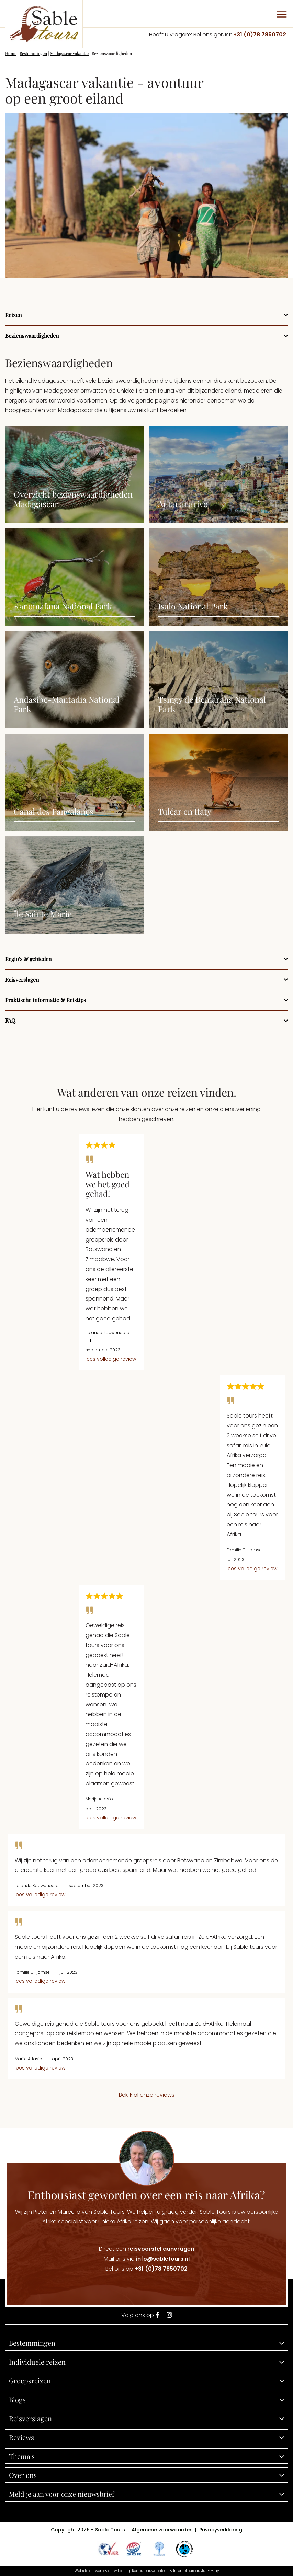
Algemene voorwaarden (162, 2529)
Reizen (13, 314)
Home (10, 53)
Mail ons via (147, 2259)
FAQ (10, 1020)
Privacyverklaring (220, 2529)
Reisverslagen (22, 979)
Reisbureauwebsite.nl (150, 2570)
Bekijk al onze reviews (146, 2095)
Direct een (146, 2249)
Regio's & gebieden (28, 959)
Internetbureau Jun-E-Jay (196, 2570)
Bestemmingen (33, 53)
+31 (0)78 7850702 (259, 34)
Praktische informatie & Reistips (45, 999)
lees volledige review (111, 1358)
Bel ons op (146, 2269)
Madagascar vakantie (69, 53)
